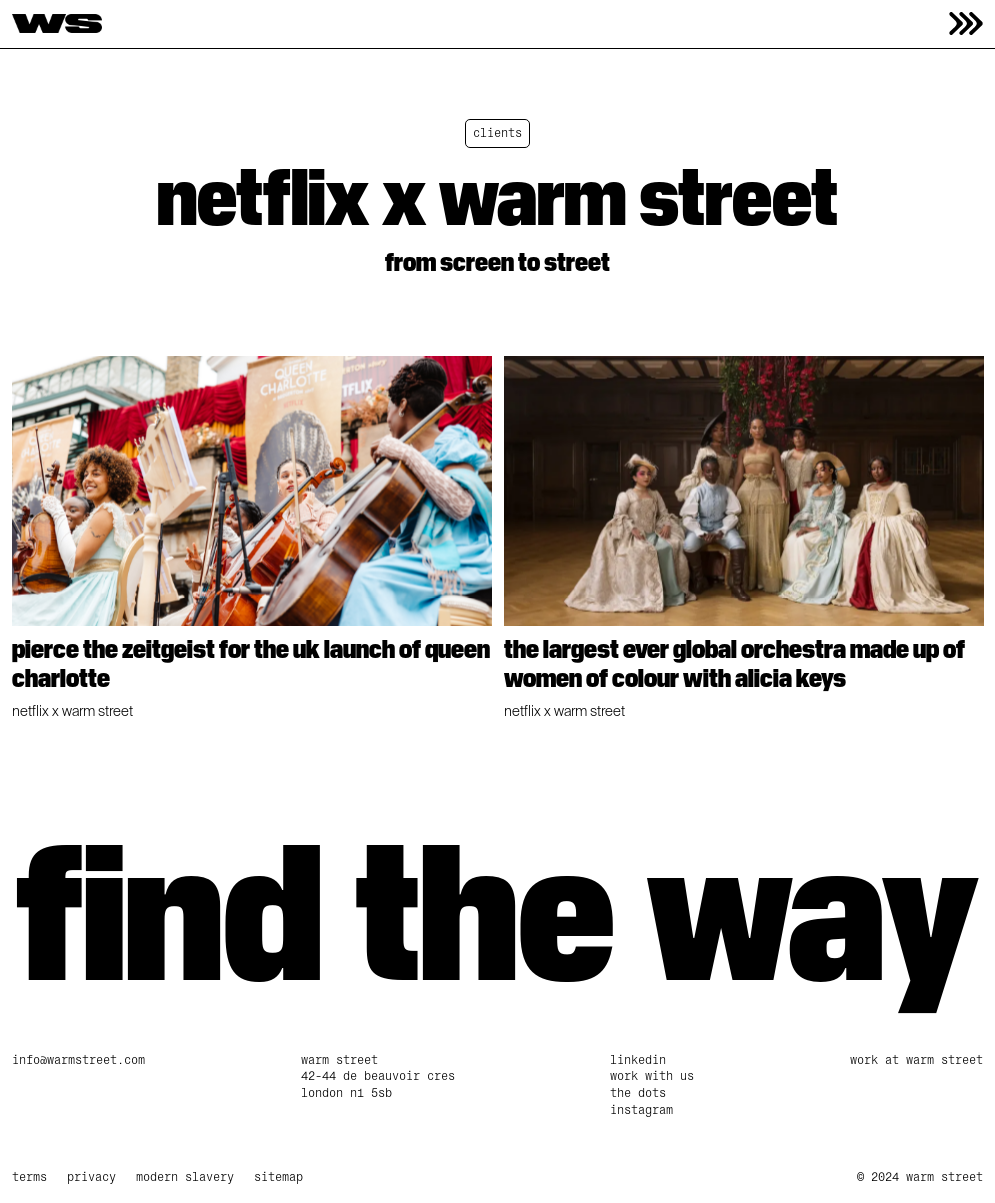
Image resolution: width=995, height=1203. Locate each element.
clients (497, 133)
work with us (652, 1076)
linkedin (638, 1060)
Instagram (641, 1110)
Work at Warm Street (916, 1060)
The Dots (638, 1093)
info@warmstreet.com (78, 1060)
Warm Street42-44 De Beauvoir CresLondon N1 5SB (378, 1077)
